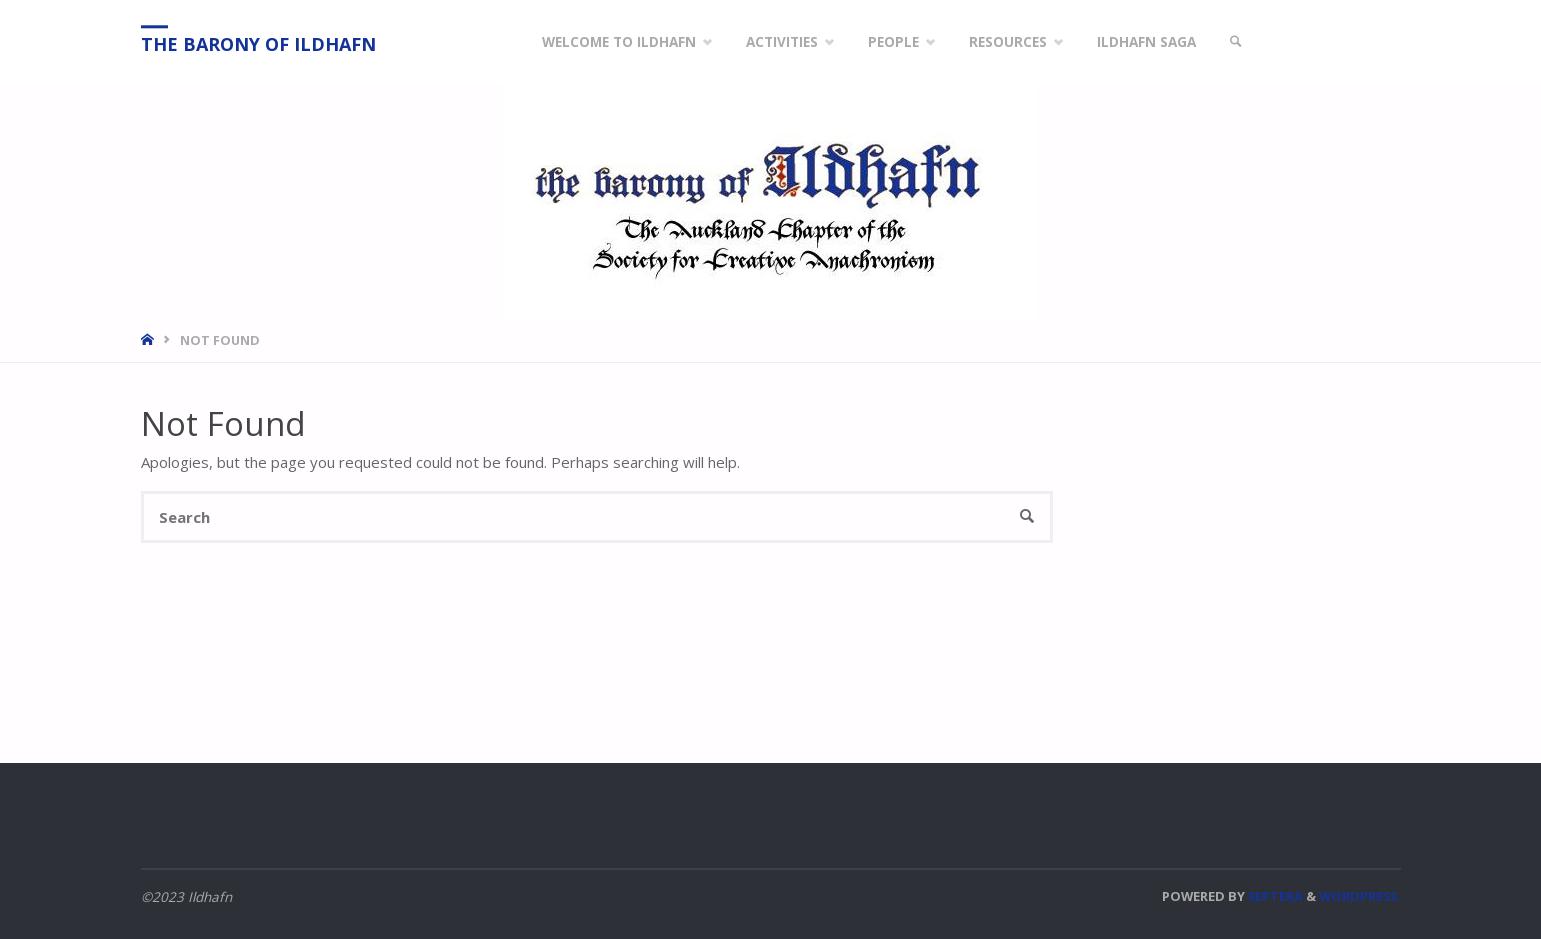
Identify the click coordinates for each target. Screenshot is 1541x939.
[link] (1237, 42)
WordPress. (1360, 896)
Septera (1274, 896)
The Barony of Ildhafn (258, 44)
